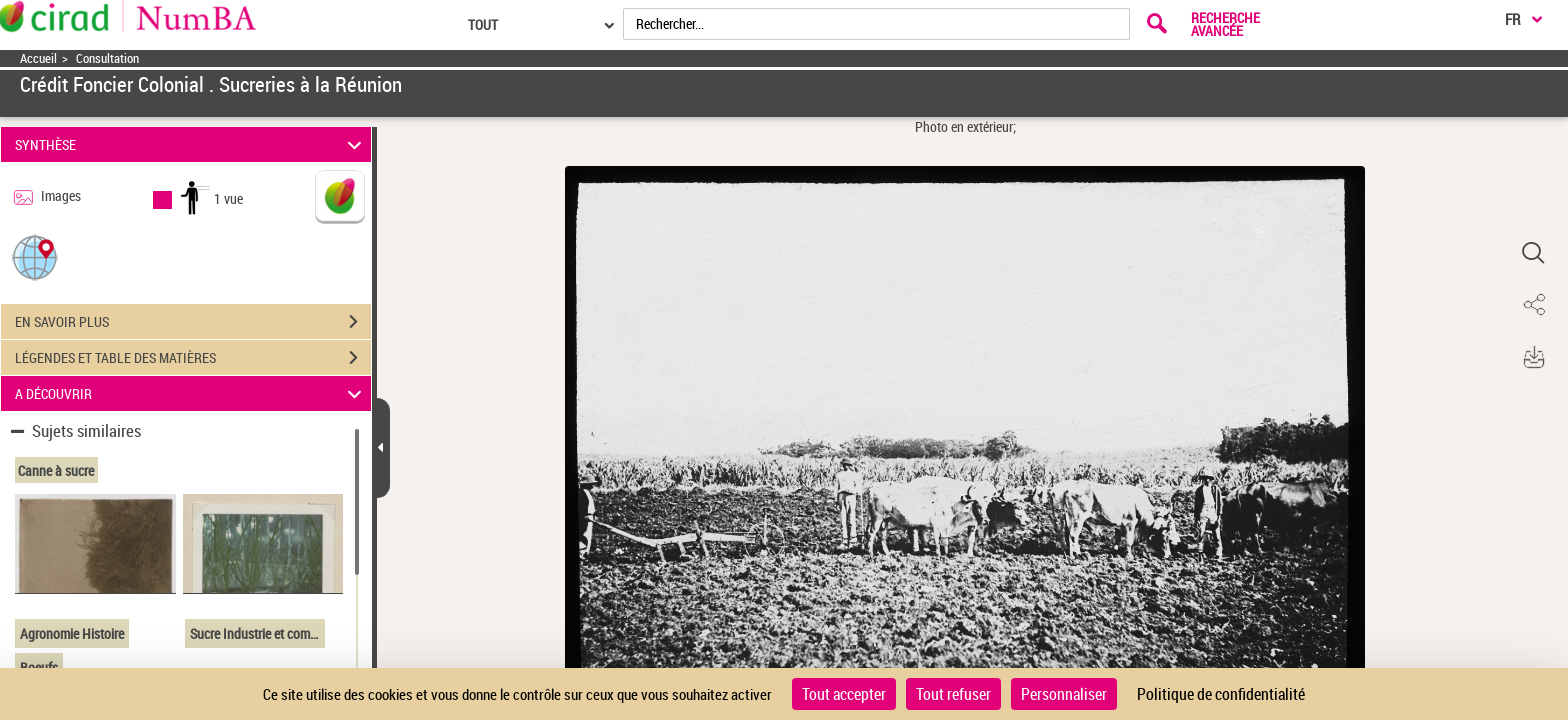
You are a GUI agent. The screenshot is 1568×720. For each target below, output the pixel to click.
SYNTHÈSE (191, 144)
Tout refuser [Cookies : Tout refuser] (953, 694)
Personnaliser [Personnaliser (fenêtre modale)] (1064, 694)
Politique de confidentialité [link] (1221, 694)
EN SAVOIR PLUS (193, 322)
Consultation (107, 58)
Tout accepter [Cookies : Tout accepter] (844, 694)
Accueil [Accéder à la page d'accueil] (38, 58)
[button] (35, 256)
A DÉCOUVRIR (191, 393)
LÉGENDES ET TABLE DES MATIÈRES (193, 358)
